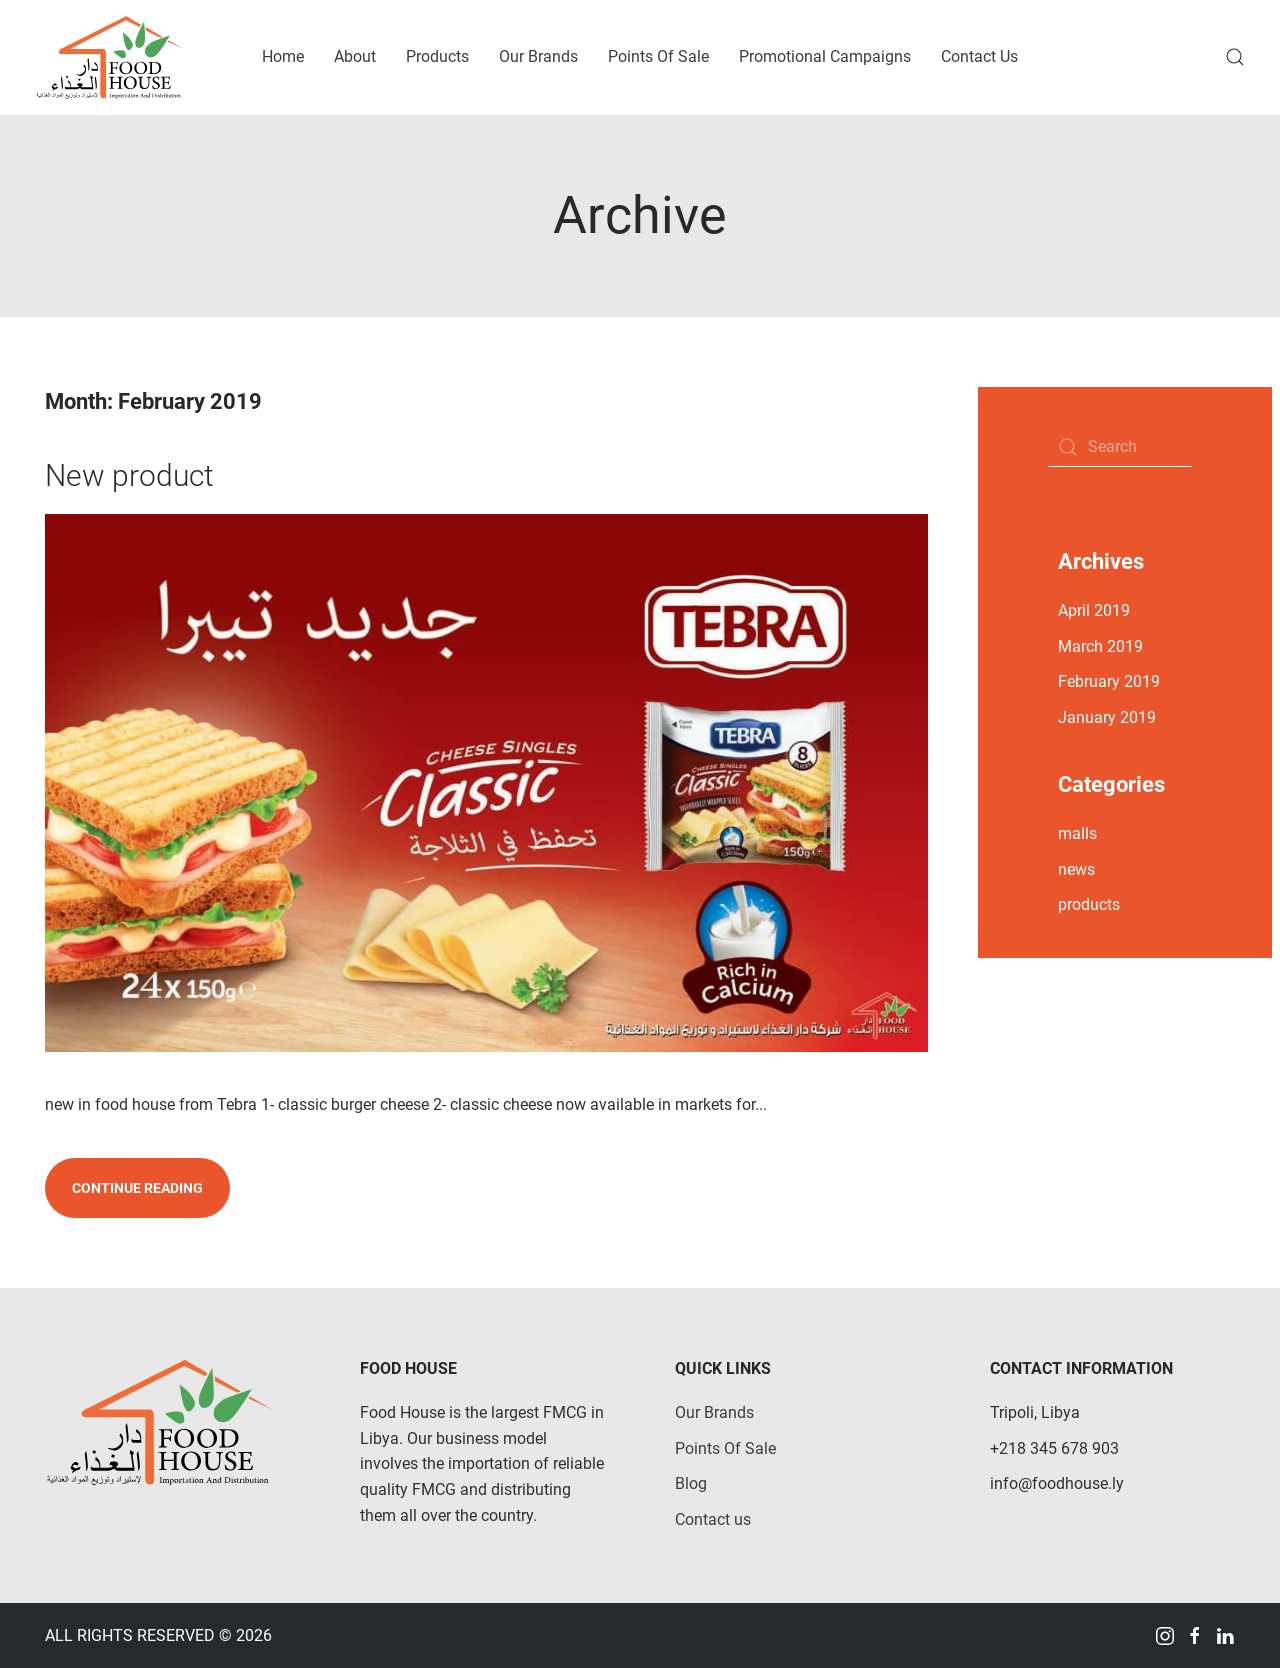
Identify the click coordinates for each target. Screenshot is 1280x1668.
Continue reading (137, 1188)
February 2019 (1109, 681)
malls (1077, 833)
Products (437, 56)
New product (129, 475)
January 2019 (1107, 717)
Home (283, 56)
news (1076, 869)
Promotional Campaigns (825, 56)
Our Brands (538, 56)
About (355, 56)
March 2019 (1100, 646)
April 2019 (1094, 610)
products (1089, 904)
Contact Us (979, 56)
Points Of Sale (658, 56)
